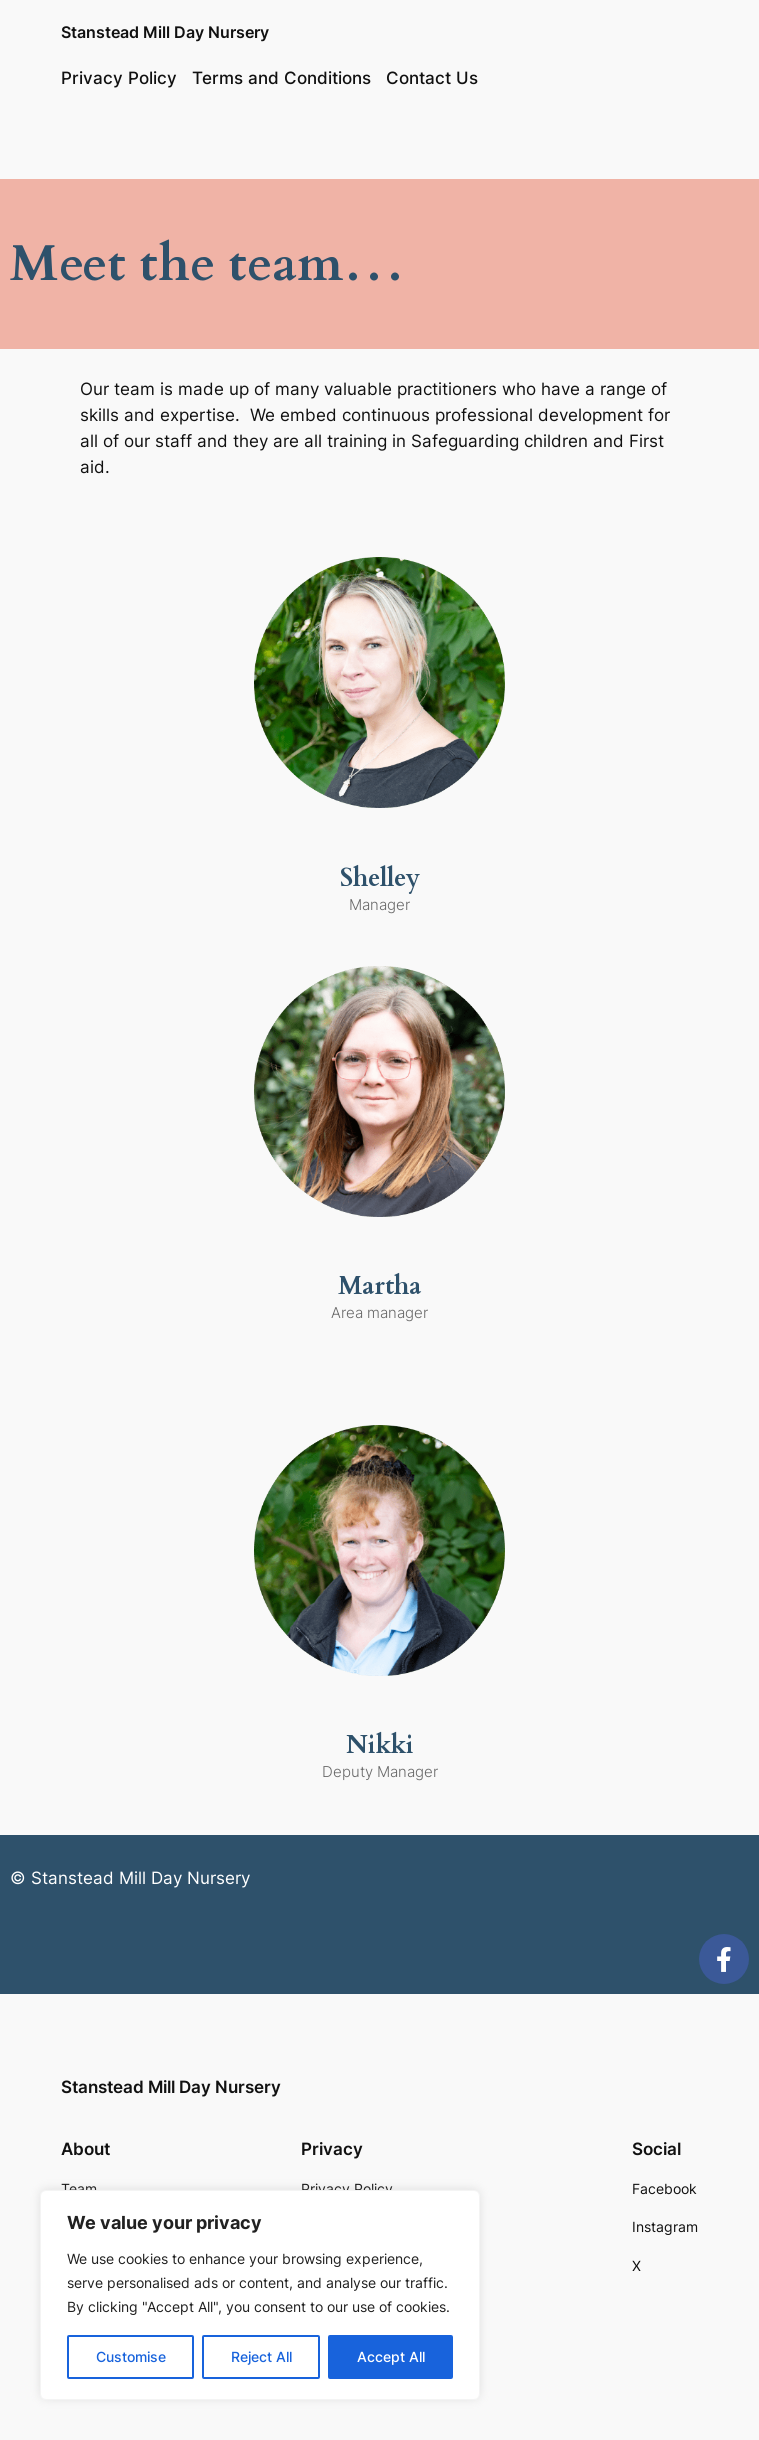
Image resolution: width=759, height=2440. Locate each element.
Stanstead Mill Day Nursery (165, 32)
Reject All (261, 2356)
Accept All (391, 2356)
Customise (131, 2356)
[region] (260, 2295)
